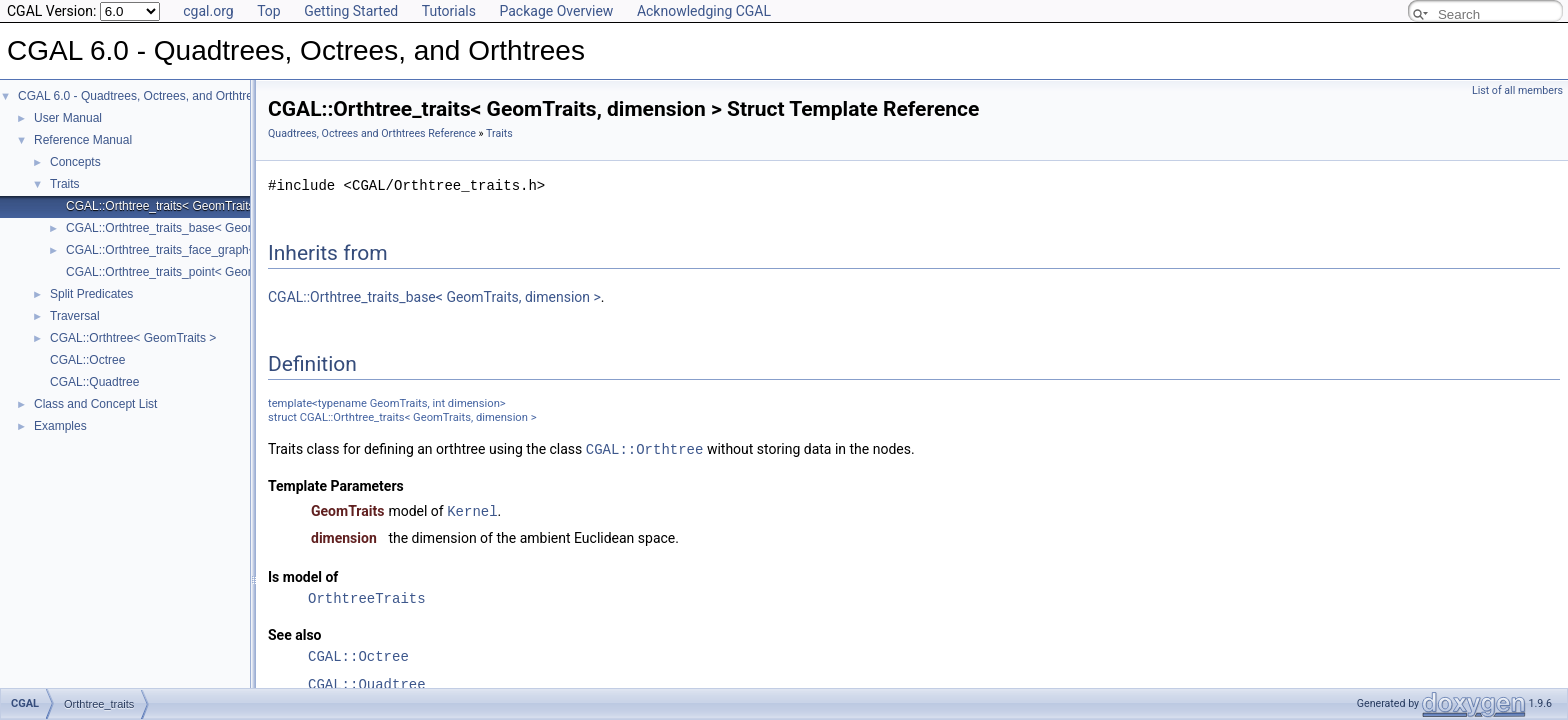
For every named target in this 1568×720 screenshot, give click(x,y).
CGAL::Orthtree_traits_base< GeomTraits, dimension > (434, 297)
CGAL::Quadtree (94, 382)
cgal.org (208, 11)
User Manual (68, 118)
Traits (65, 184)
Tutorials (449, 11)
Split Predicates (91, 294)
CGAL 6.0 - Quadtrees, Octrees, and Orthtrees (142, 96)
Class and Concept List (95, 404)
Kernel (472, 509)
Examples (60, 426)
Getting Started (351, 11)
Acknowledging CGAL (704, 11)
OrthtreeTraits (367, 596)
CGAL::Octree (87, 360)
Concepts (75, 162)
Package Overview (556, 11)
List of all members (1517, 90)
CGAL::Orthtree (645, 448)
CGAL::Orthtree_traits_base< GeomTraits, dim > (195, 228)
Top (269, 11)
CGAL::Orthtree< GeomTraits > (133, 338)
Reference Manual (83, 140)
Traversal (75, 316)
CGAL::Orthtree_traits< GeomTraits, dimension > (196, 206)
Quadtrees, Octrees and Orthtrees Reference (372, 133)
